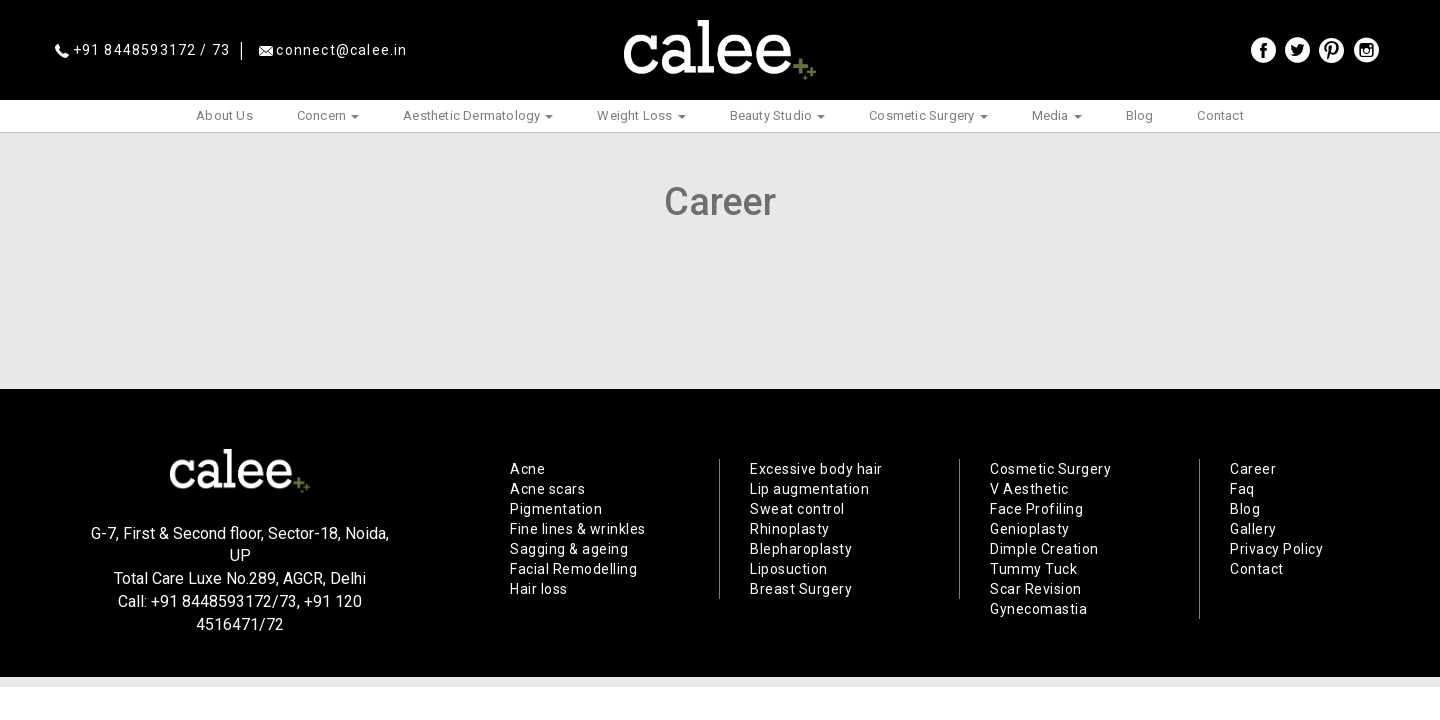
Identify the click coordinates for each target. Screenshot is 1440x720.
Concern (328, 115)
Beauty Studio (778, 115)
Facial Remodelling (573, 569)
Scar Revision (1036, 589)
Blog (1140, 115)
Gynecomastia (1038, 609)
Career (1253, 469)
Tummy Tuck (1033, 569)
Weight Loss (641, 115)
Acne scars (547, 489)
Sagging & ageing (569, 549)
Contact (1220, 115)
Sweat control (797, 509)
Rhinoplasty (790, 529)
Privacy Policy (1276, 549)
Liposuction (789, 569)
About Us (224, 115)
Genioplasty (1030, 529)
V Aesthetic (1029, 489)
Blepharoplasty (801, 549)
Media (1057, 115)
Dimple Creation (1044, 549)
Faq (1242, 489)
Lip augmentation (809, 489)
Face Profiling (1036, 509)
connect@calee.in (333, 50)
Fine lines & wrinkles (578, 529)
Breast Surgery (801, 589)
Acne (527, 469)
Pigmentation (556, 509)
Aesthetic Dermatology (478, 115)
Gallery (1253, 529)
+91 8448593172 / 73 (142, 50)
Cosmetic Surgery (928, 115)
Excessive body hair (816, 469)
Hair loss (539, 589)
